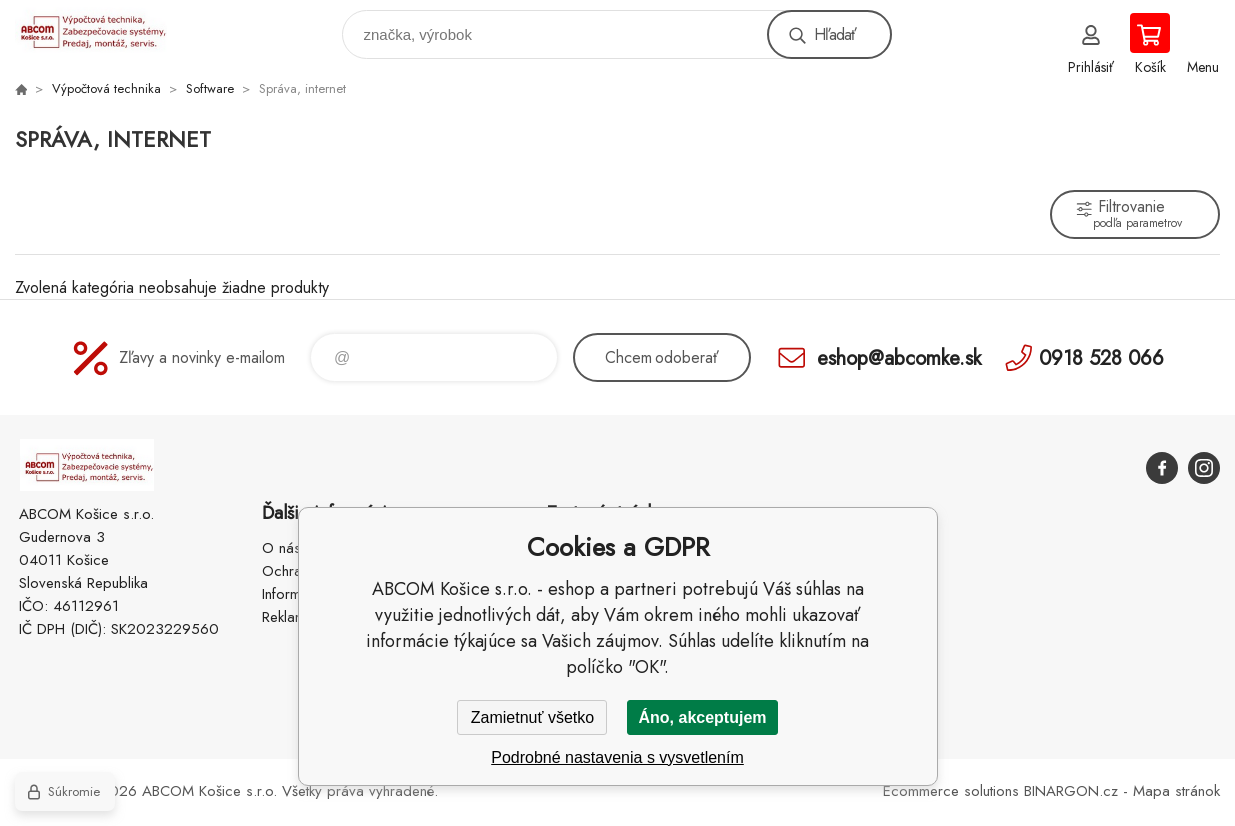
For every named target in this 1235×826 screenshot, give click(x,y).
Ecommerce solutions (951, 791)
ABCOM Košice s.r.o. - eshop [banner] (103, 29)
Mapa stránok (1176, 791)
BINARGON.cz (1071, 791)
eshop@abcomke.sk (899, 357)
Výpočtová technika (106, 88)
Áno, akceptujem (702, 717)
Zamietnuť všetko (532, 717)
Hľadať (835, 34)
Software (210, 88)
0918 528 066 (1101, 357)
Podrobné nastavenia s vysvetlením (617, 757)
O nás (281, 548)
